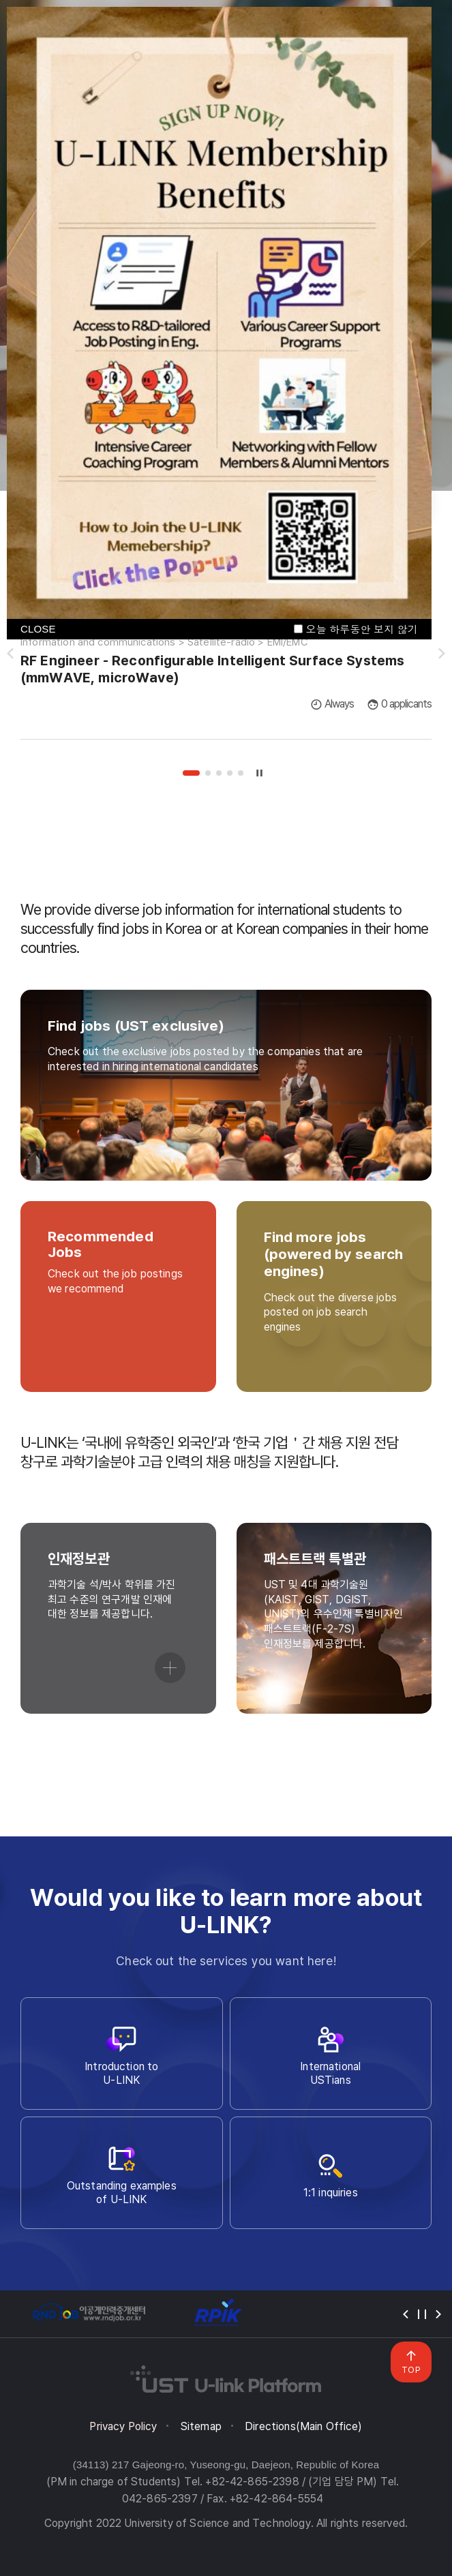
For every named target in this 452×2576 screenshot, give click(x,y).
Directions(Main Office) (303, 2426)
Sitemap (201, 2426)
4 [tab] (229, 773)
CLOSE (38, 629)
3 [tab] (219, 773)
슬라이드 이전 (10, 653)
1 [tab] (191, 773)
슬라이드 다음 (442, 653)
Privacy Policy (123, 2426)
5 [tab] (240, 773)
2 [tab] (208, 773)
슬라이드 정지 (259, 773)
